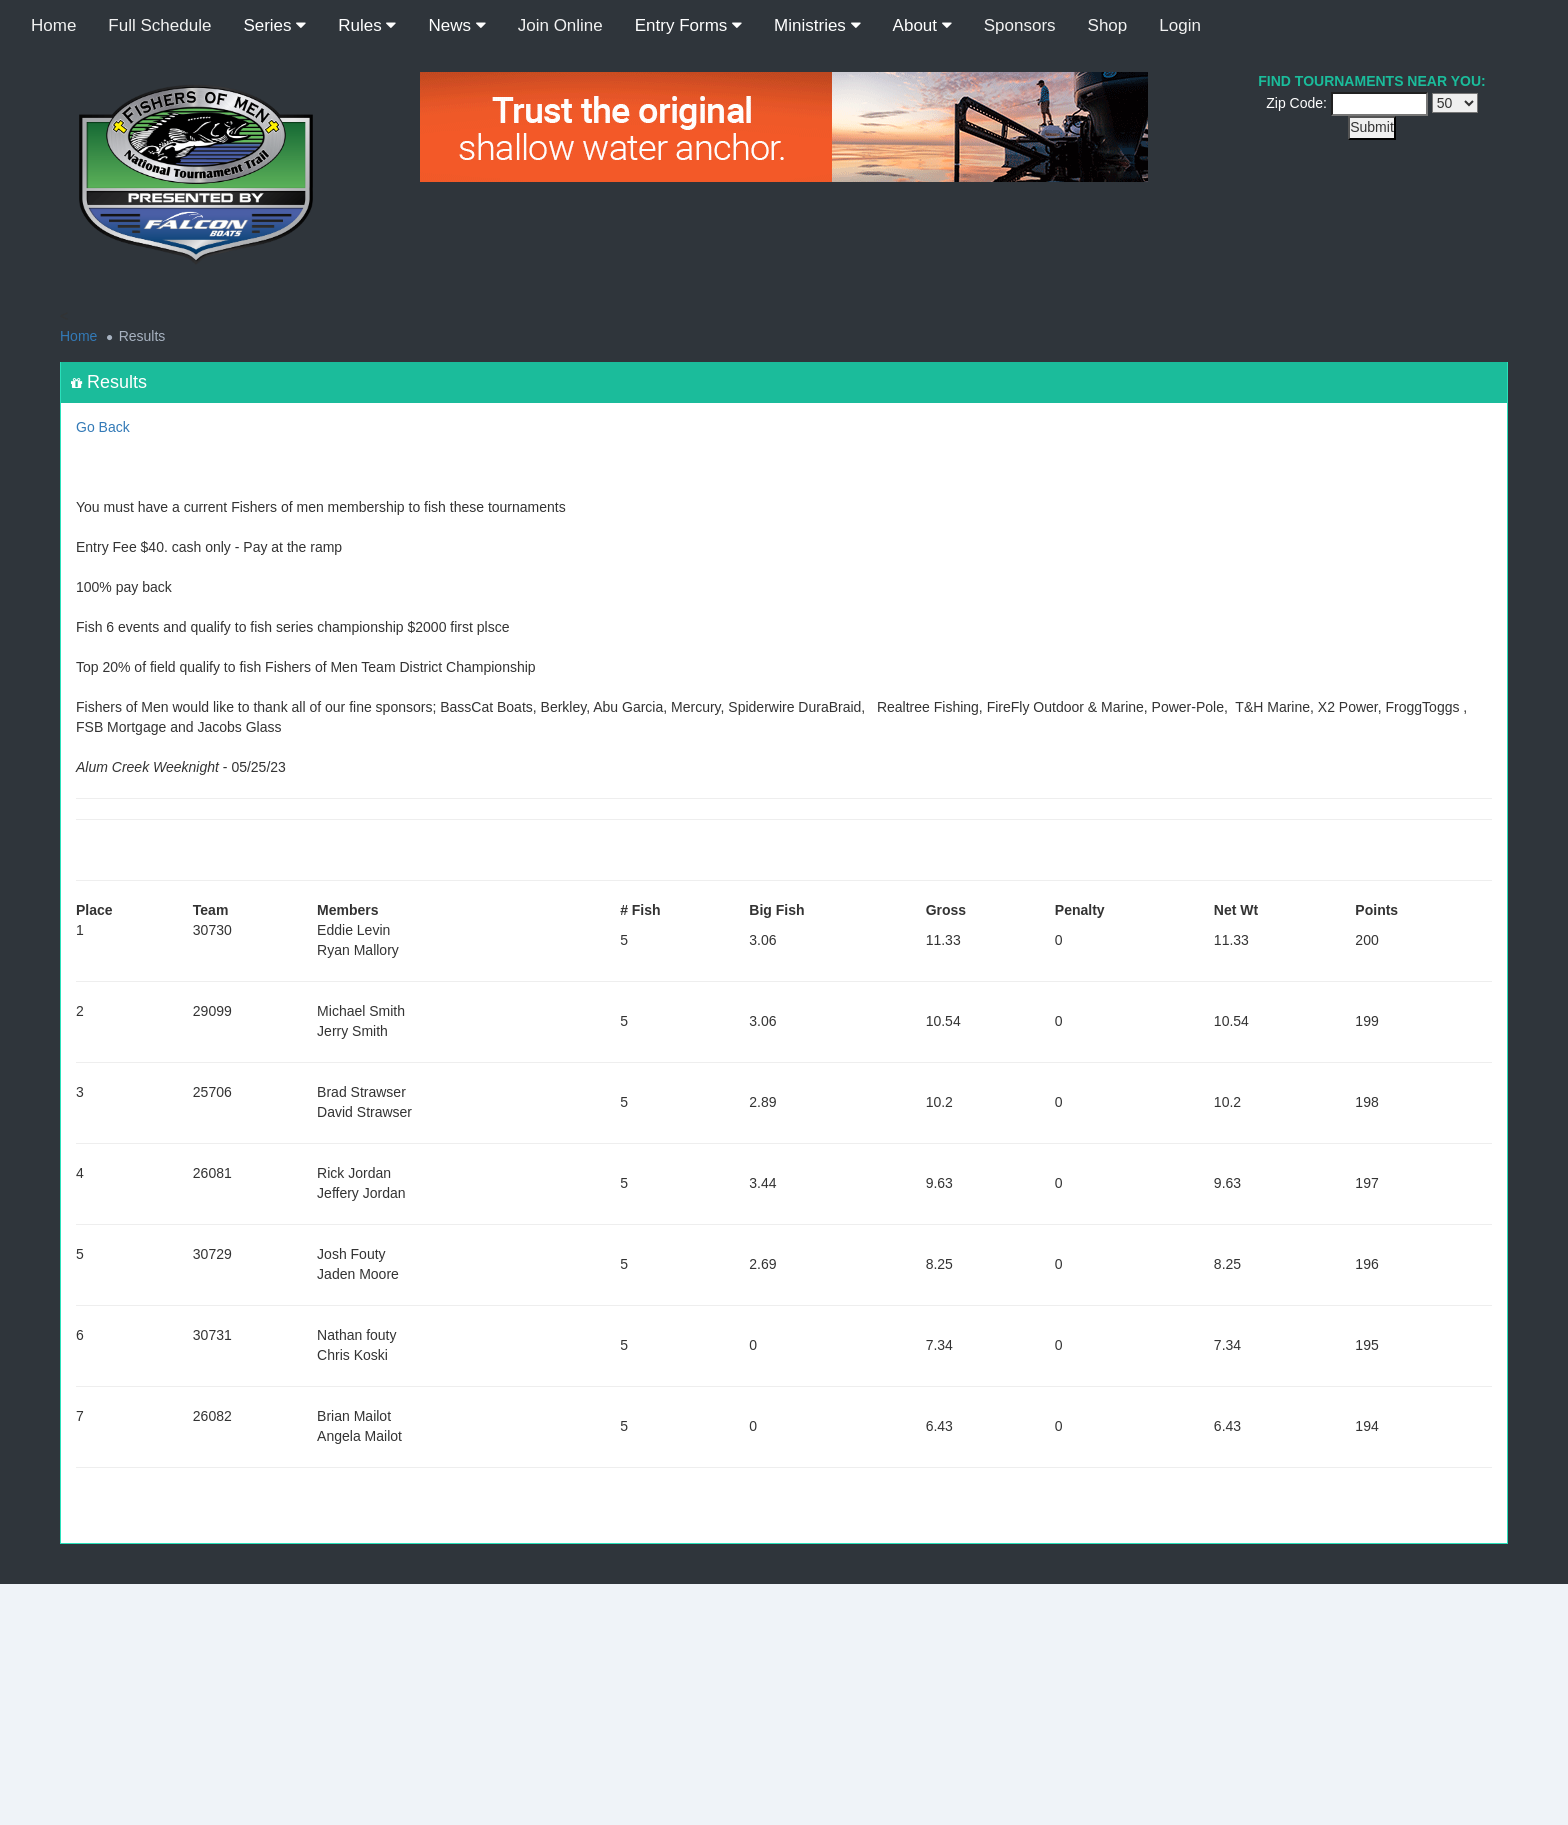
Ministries (817, 25)
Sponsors (1020, 25)
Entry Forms (688, 25)
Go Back (103, 427)
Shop (1108, 25)
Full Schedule (159, 25)
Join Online (560, 25)
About (922, 25)
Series (274, 25)
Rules (367, 25)
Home (53, 25)
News (456, 25)
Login (1180, 25)
